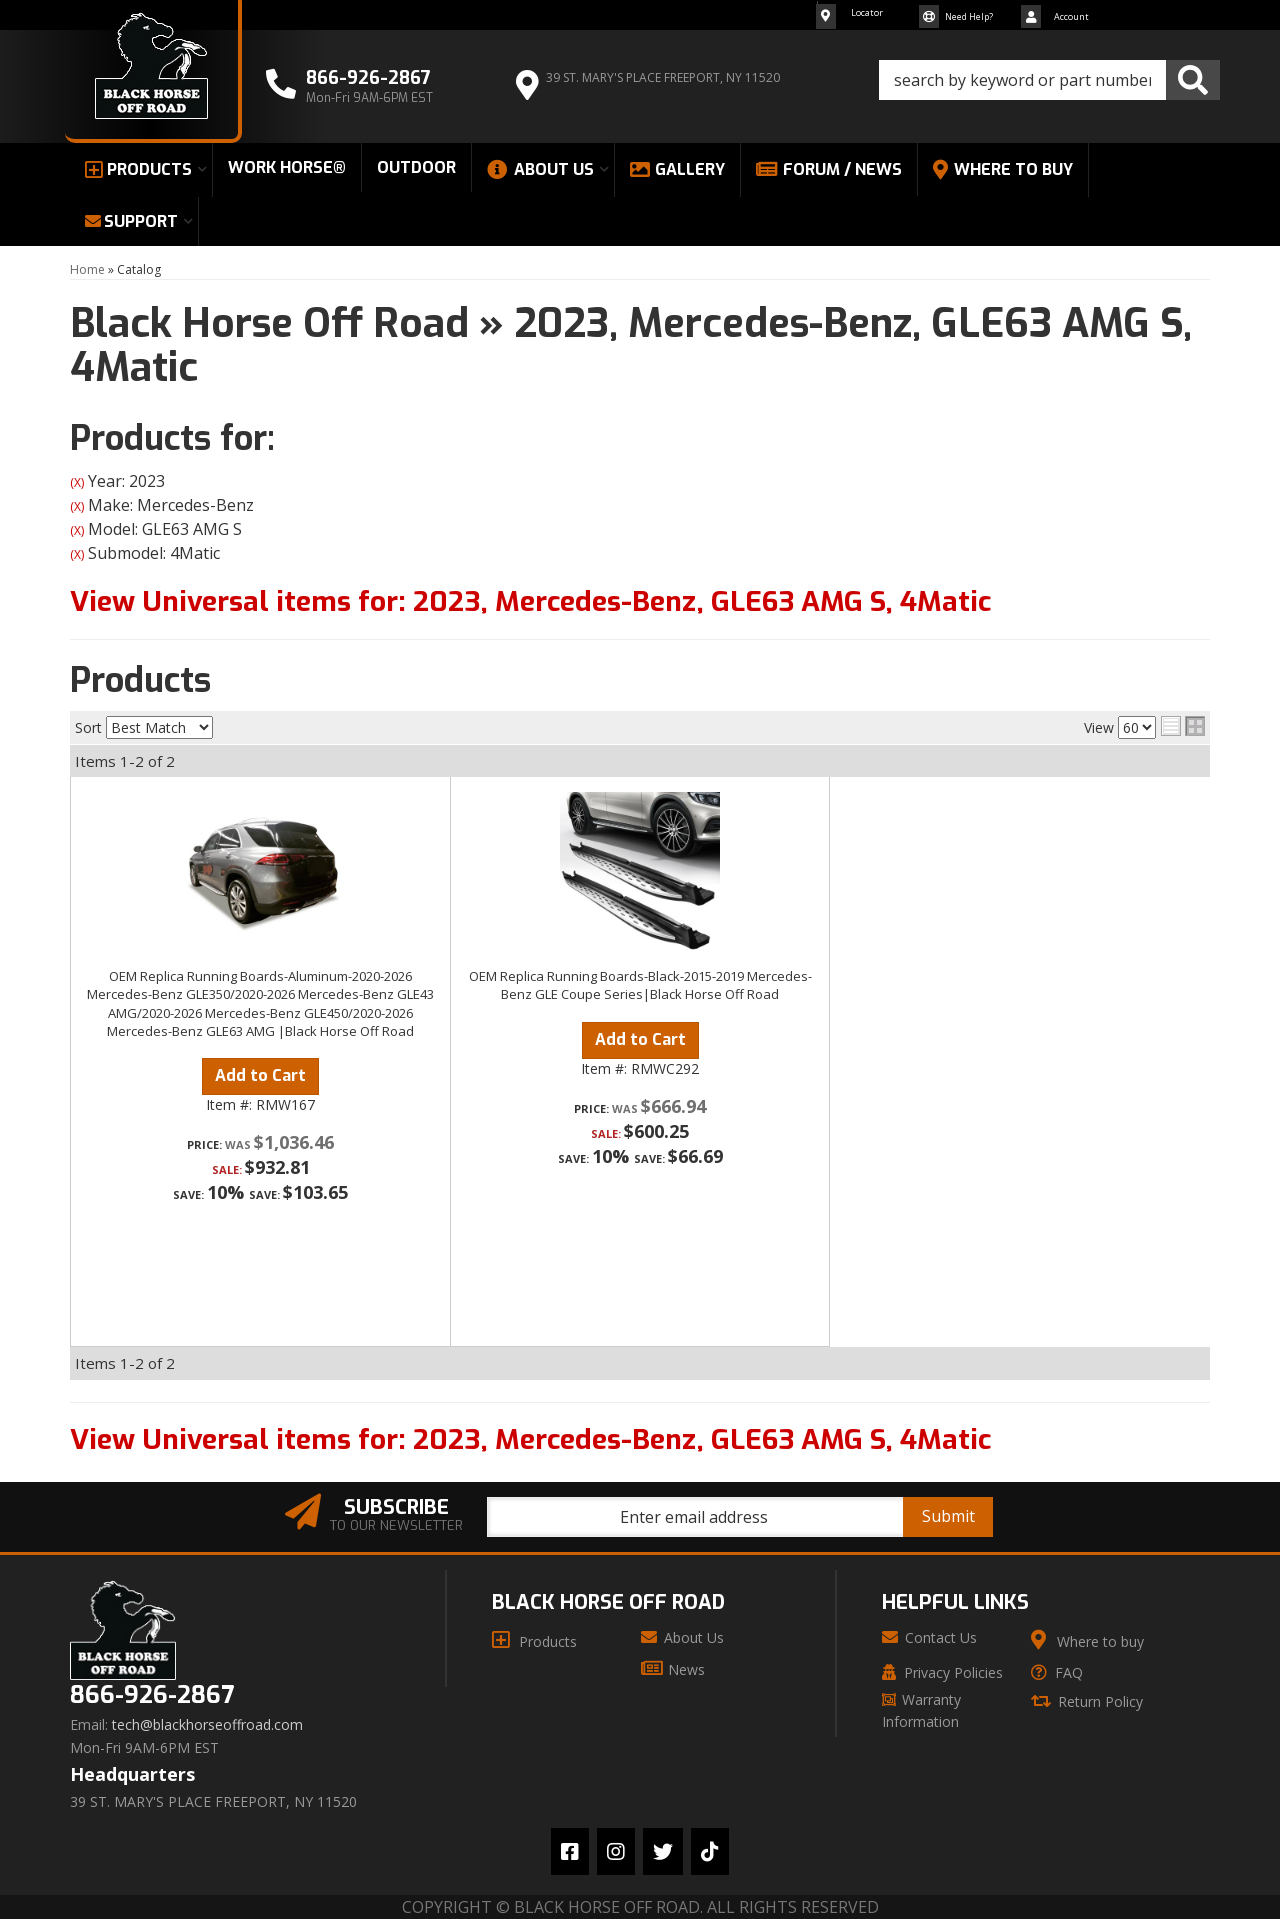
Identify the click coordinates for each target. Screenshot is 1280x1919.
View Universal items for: (530, 601)
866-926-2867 (152, 1695)
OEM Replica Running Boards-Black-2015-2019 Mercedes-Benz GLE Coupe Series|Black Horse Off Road (640, 985)
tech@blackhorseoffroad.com (207, 1725)
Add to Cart (260, 1075)
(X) (77, 482)
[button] (1049, 80)
